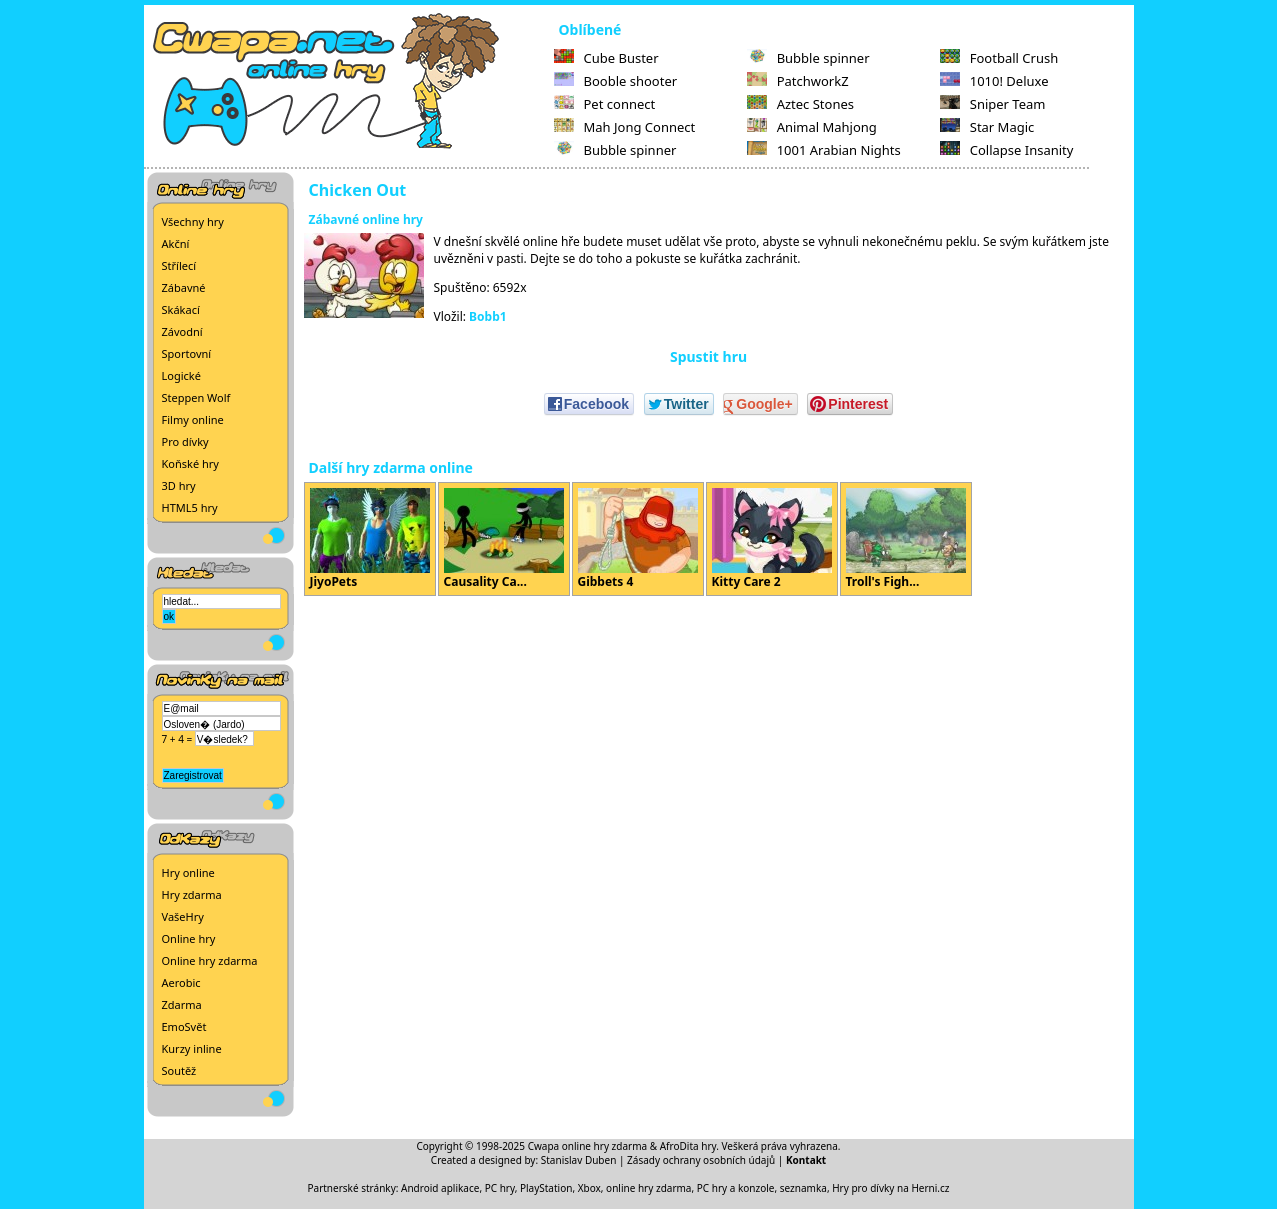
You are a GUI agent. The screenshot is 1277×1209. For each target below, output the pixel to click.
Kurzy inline (192, 1048)
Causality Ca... (504, 539)
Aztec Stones (800, 104)
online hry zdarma (648, 1188)
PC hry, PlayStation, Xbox (543, 1188)
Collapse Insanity (1007, 150)
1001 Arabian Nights (824, 150)
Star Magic (987, 127)
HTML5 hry (190, 507)
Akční (176, 243)
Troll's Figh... (906, 539)
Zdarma (182, 1004)
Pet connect (605, 104)
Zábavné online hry (366, 219)
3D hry (179, 485)
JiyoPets (370, 539)
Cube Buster (606, 58)
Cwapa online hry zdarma (588, 1146)
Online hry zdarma (210, 960)
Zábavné (184, 287)
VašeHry (183, 916)
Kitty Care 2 (772, 539)
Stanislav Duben (579, 1160)
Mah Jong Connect (625, 127)
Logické (181, 375)
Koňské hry (190, 463)
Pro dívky (185, 441)
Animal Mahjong (812, 127)
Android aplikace (440, 1188)
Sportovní (187, 353)
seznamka (803, 1188)
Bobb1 (488, 316)
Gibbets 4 (638, 539)
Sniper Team (993, 104)
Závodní (182, 331)
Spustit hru (708, 356)
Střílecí (179, 265)
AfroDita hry (688, 1146)
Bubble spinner (615, 150)
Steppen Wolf (196, 397)
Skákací (181, 309)
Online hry (189, 938)
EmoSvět (184, 1026)
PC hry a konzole (736, 1188)
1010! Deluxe (994, 81)
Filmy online (193, 419)
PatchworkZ (798, 81)
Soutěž (179, 1070)
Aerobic (181, 982)
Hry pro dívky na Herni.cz (890, 1188)
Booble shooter (616, 81)
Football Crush (999, 58)
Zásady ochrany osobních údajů (701, 1160)
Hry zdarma (192, 894)
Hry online (188, 872)
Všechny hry (193, 221)
